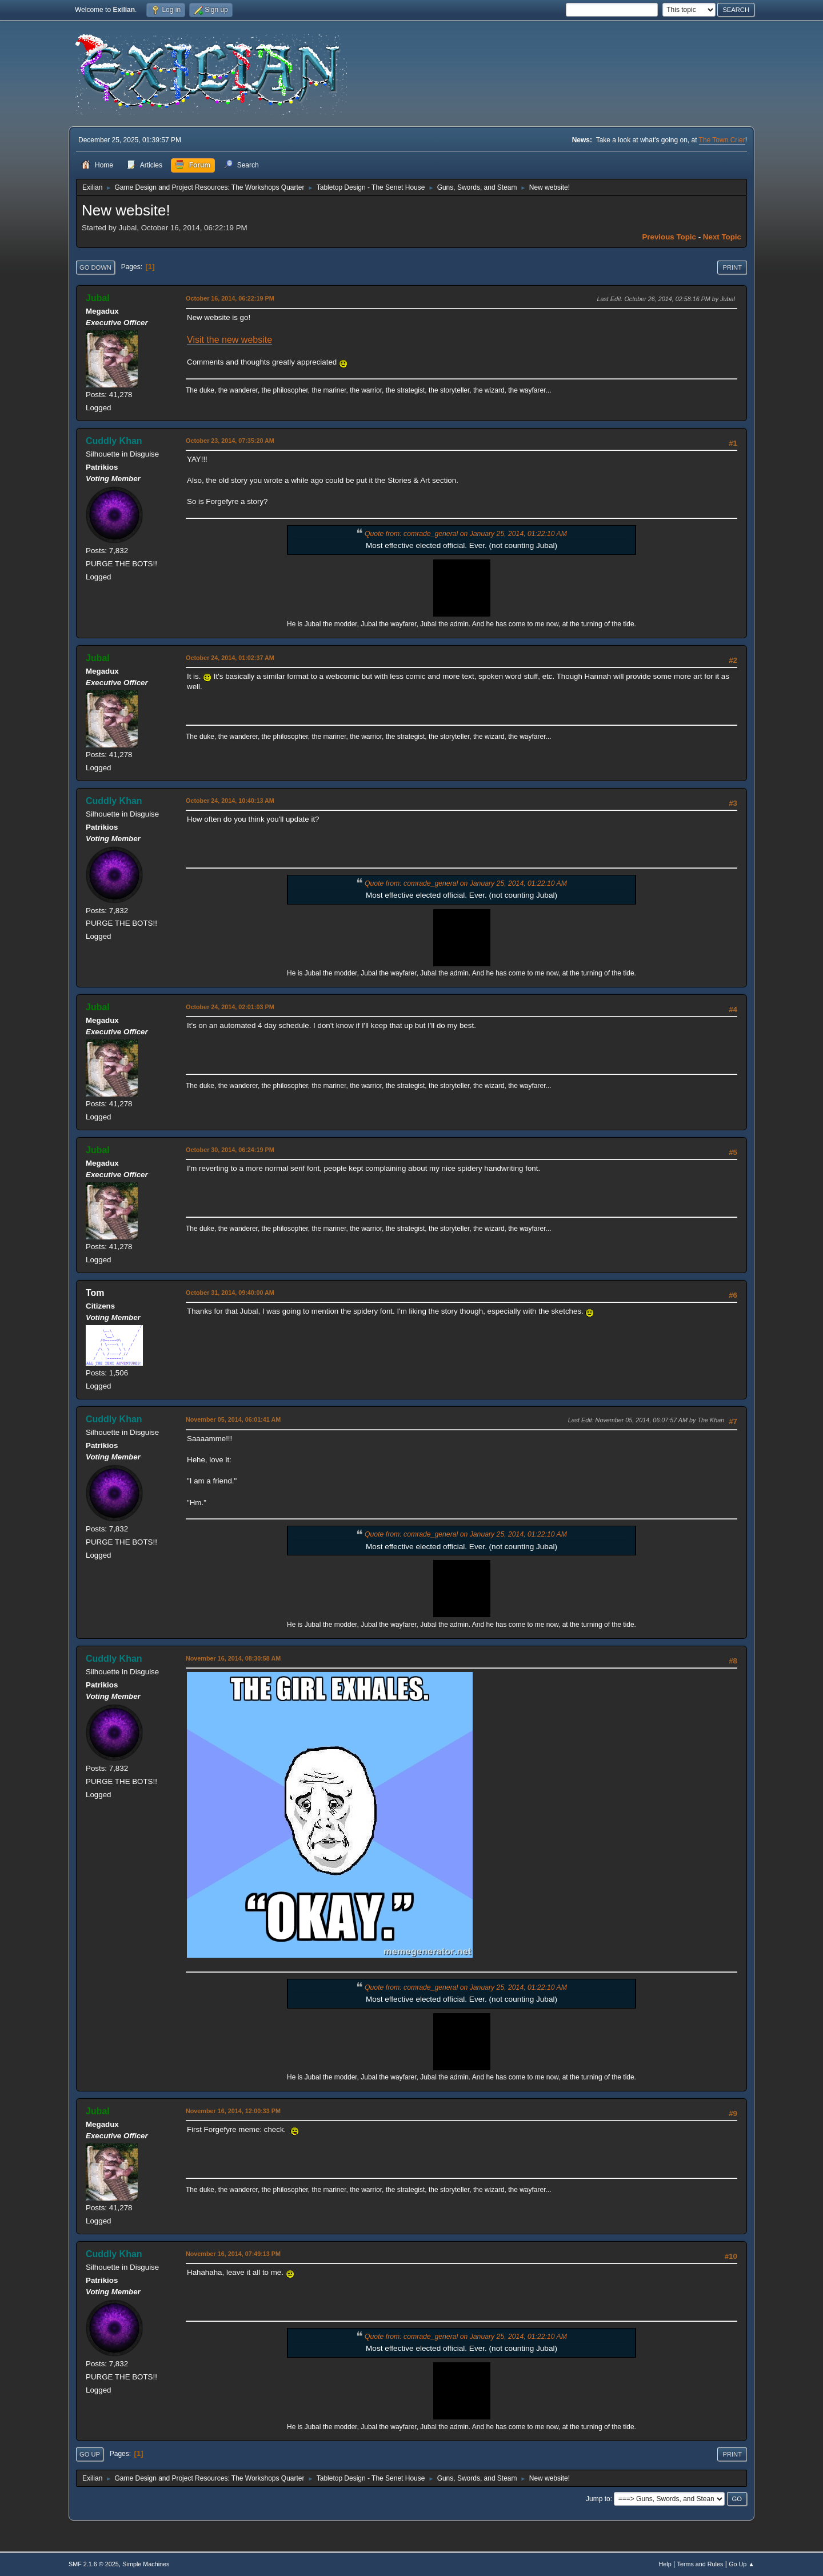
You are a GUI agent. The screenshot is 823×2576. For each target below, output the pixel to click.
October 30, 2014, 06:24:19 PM (230, 1149)
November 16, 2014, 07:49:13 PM (233, 2253)
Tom (95, 1293)
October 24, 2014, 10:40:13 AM (230, 800)
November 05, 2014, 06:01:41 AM (233, 1419)
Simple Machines (145, 2564)
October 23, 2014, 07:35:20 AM (230, 440)
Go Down (95, 267)
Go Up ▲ (741, 2564)
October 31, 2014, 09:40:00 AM (230, 1292)
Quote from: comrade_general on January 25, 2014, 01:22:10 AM (466, 534)
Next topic (722, 237)
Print (732, 267)
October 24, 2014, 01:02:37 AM (230, 657)
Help (665, 2564)
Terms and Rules (700, 2564)
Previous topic (669, 237)
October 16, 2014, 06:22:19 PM (230, 298)
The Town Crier (722, 140)
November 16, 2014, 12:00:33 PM (233, 2110)
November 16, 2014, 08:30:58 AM (233, 1658)
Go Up (89, 2454)
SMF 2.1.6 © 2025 (94, 2564)
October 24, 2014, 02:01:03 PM (230, 1006)
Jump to (598, 2499)
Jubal (98, 298)
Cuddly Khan (114, 441)
